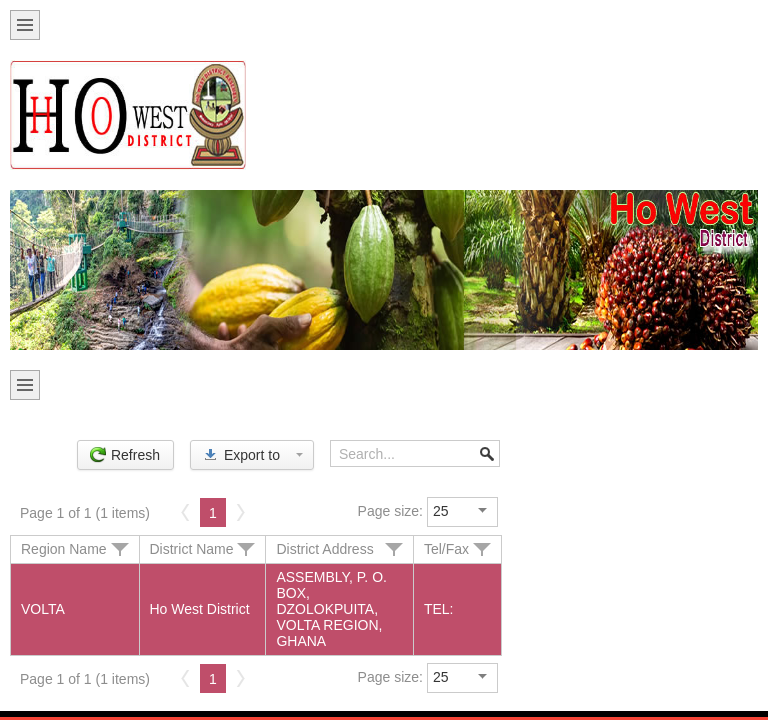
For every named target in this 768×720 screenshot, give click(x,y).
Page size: (390, 511)
